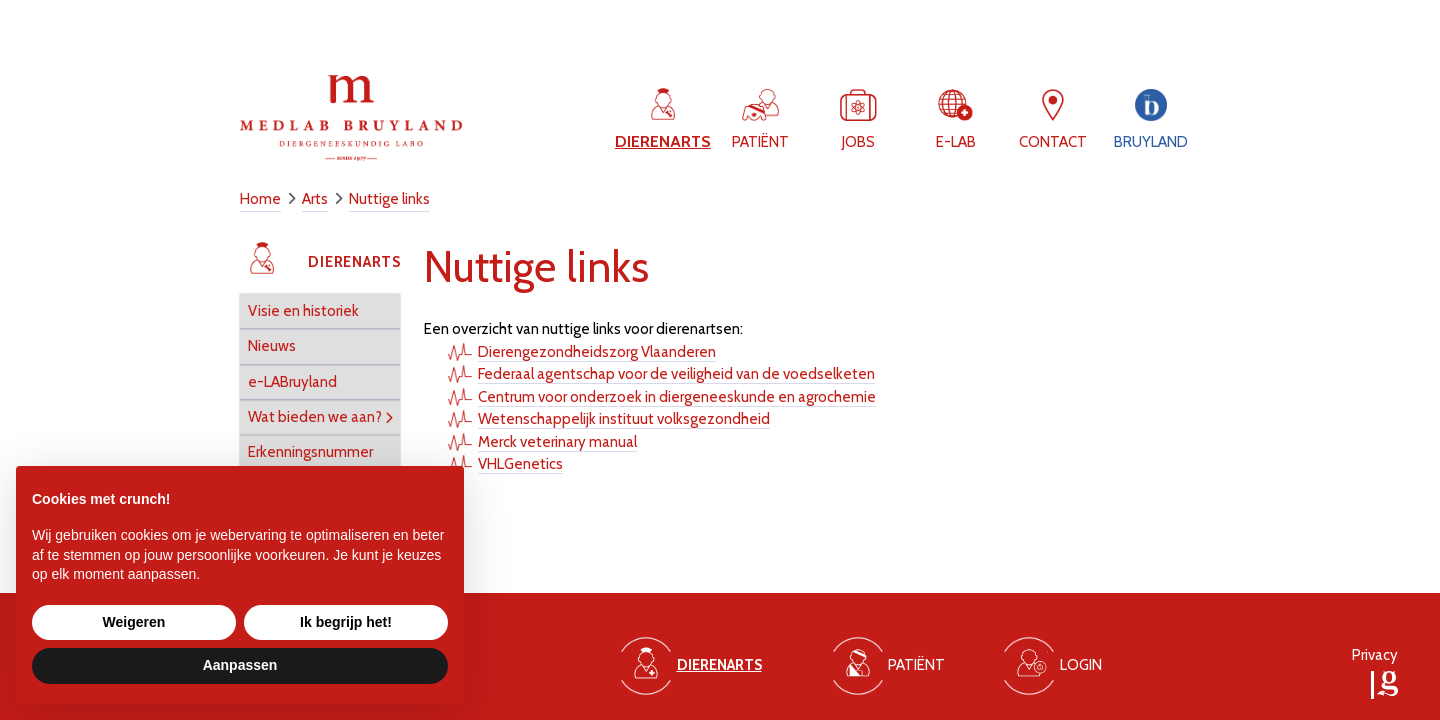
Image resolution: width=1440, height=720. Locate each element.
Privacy (1375, 655)
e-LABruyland (292, 382)
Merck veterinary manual (557, 442)
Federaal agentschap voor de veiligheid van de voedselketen (676, 374)
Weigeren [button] (134, 622)
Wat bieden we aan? (315, 417)
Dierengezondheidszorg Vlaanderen (597, 352)
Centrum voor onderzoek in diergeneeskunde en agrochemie (677, 397)
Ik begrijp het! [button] (346, 622)
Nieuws (272, 346)
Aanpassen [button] (240, 665)
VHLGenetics (520, 464)
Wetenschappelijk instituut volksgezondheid (624, 419)
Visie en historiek (303, 311)
